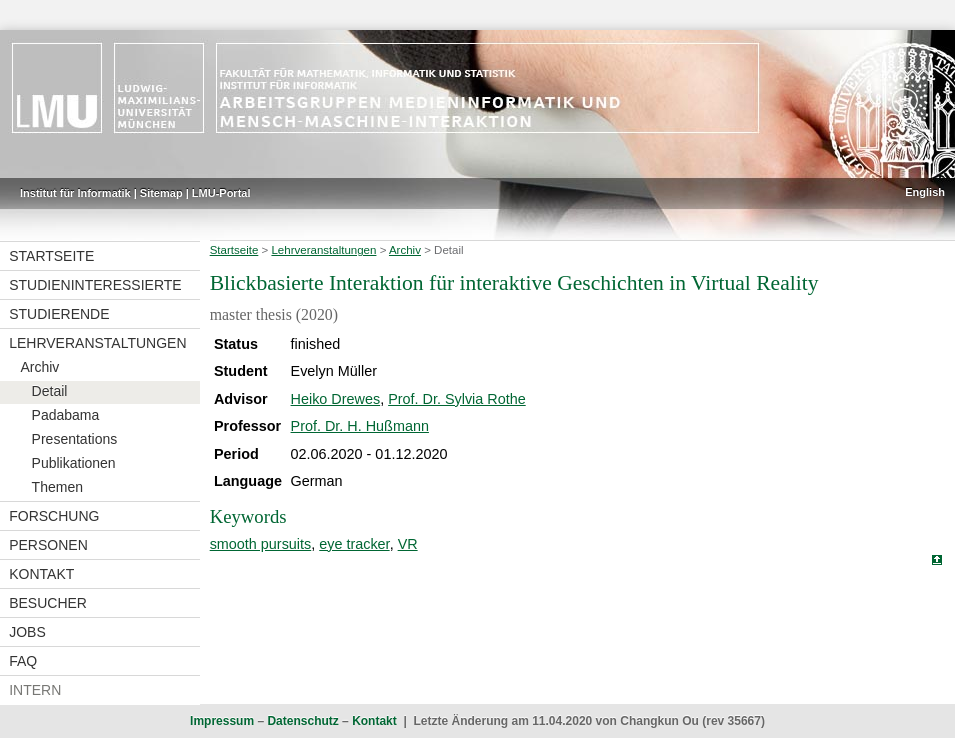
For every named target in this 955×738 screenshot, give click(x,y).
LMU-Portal (221, 193)
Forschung (54, 516)
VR (408, 544)
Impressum (222, 721)
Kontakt (41, 574)
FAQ (23, 661)
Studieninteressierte (95, 285)
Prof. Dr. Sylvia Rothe (457, 399)
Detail (50, 391)
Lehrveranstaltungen (97, 343)
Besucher (48, 603)
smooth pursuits (261, 544)
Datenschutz (302, 721)
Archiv (39, 367)
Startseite (51, 256)
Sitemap (161, 193)
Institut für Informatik (75, 193)
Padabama (66, 415)
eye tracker (354, 544)
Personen (48, 545)
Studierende (59, 314)
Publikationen (74, 463)
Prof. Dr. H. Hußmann (360, 426)
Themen (57, 487)
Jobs (27, 632)
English (925, 192)
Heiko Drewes (336, 399)
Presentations (75, 439)
